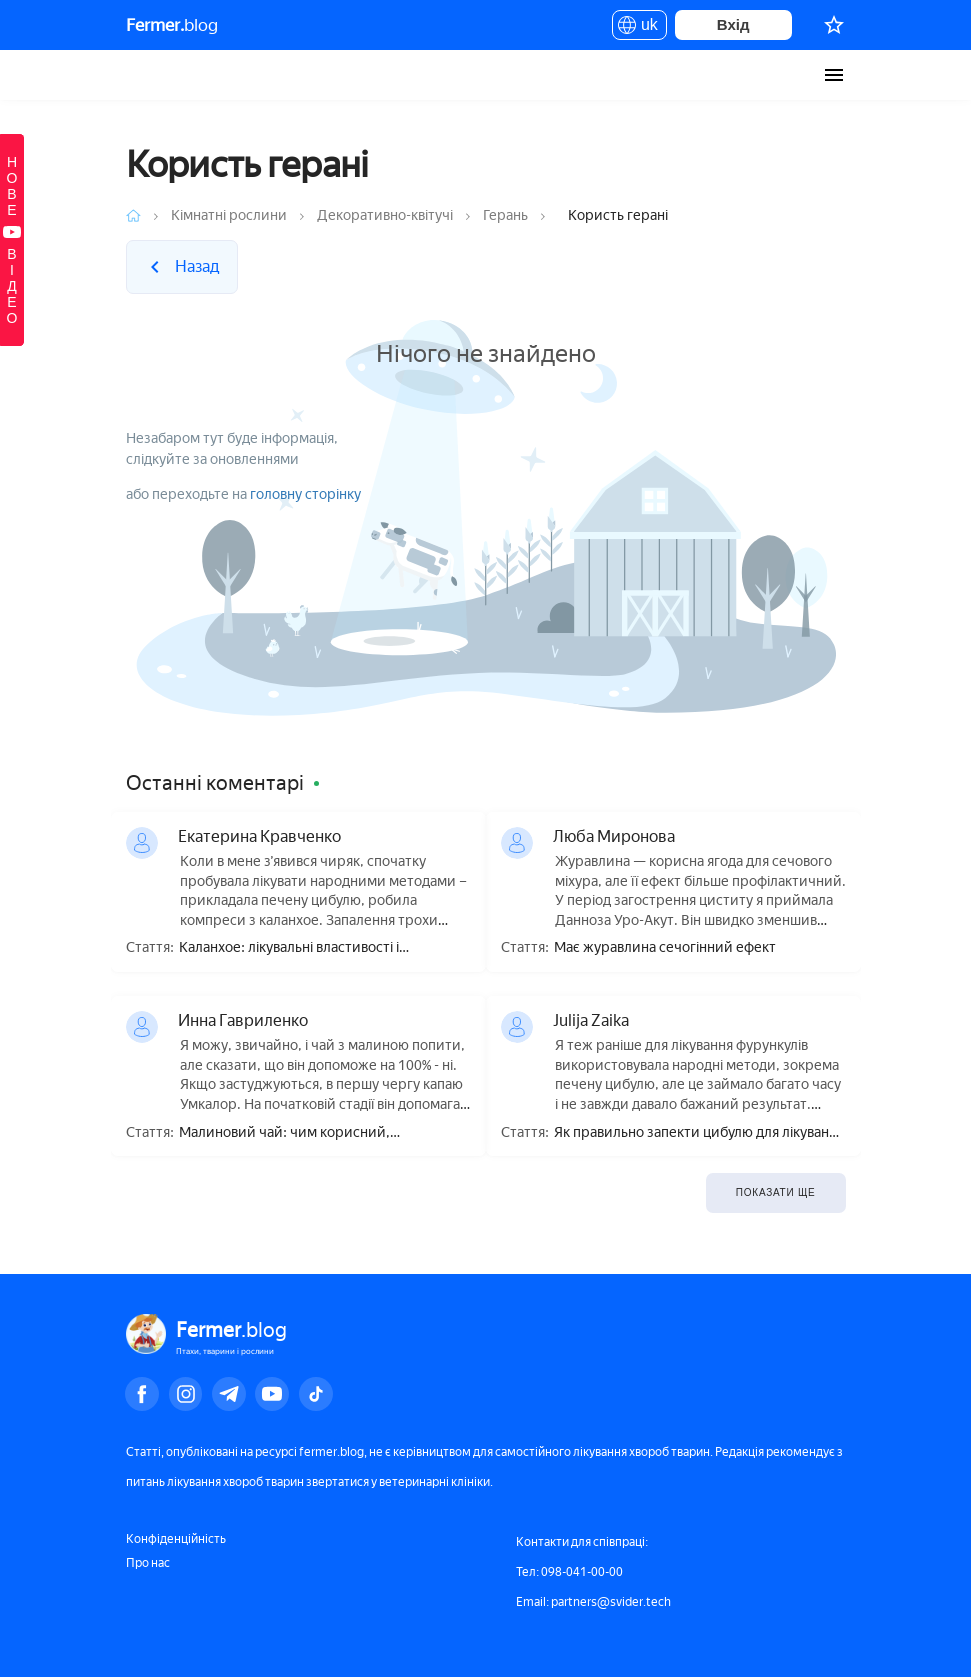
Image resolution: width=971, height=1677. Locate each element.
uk (639, 28)
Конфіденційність (176, 1539)
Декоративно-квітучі (385, 215)
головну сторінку (305, 494)
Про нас (148, 1563)
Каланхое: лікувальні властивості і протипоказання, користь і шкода (289, 948)
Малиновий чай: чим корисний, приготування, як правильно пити (290, 1133)
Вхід (733, 24)
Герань (505, 215)
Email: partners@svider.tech (593, 1602)
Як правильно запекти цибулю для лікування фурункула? (699, 1133)
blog (172, 25)
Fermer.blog (145, 75)
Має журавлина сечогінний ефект (665, 948)
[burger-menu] (834, 75)
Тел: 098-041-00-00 (569, 1572)
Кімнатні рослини (229, 215)
